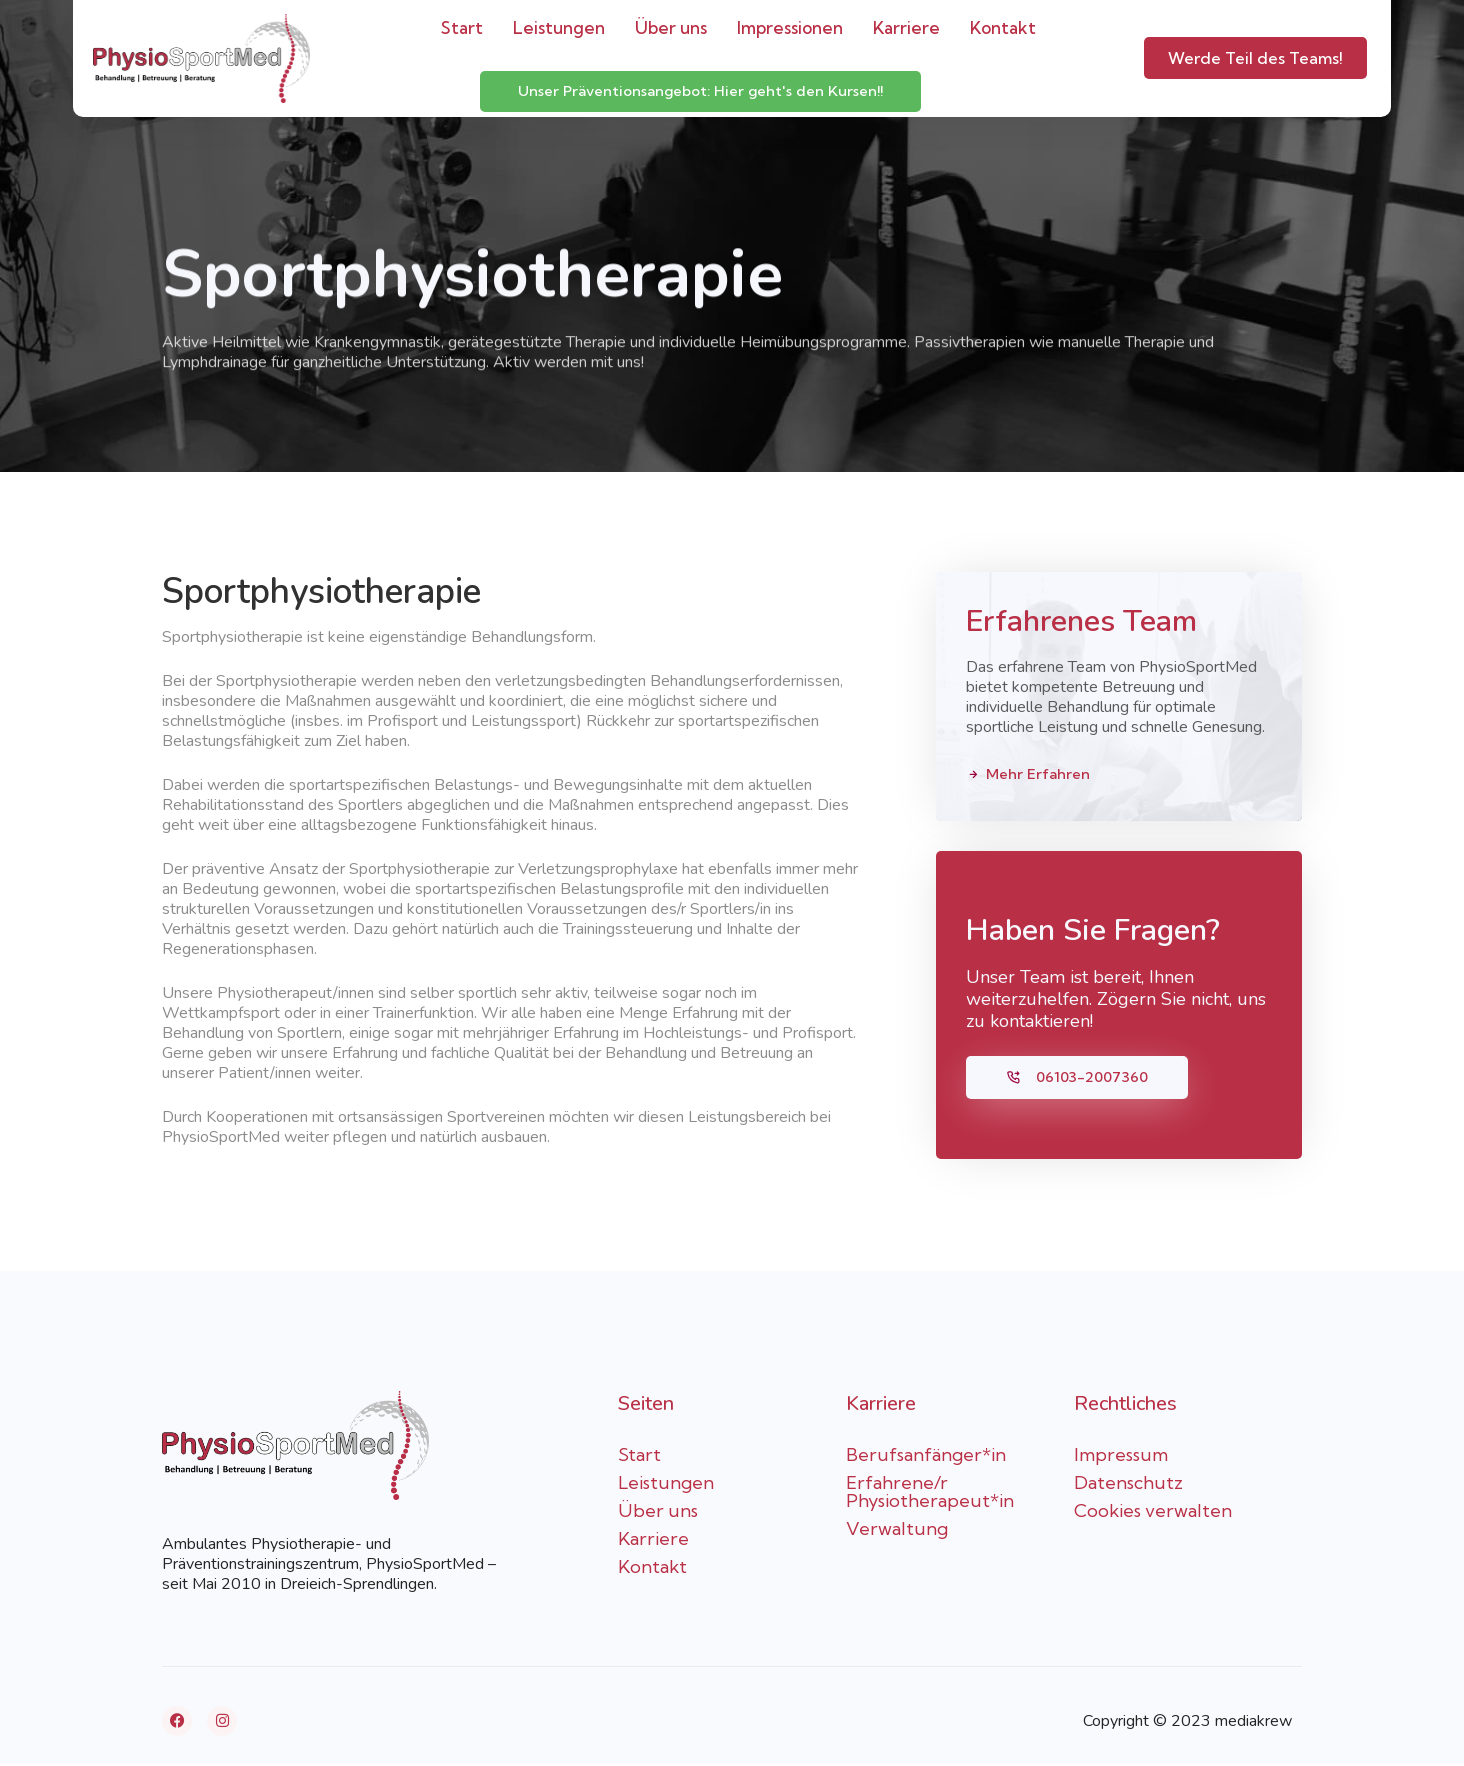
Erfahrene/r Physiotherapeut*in (930, 1493)
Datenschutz (1128, 1484)
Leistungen (559, 27)
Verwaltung (897, 1530)
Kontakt (1003, 27)
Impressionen (790, 27)
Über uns (671, 27)
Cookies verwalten (1153, 1512)
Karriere (906, 27)
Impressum (1121, 1456)
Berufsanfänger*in (926, 1456)
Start (462, 27)
